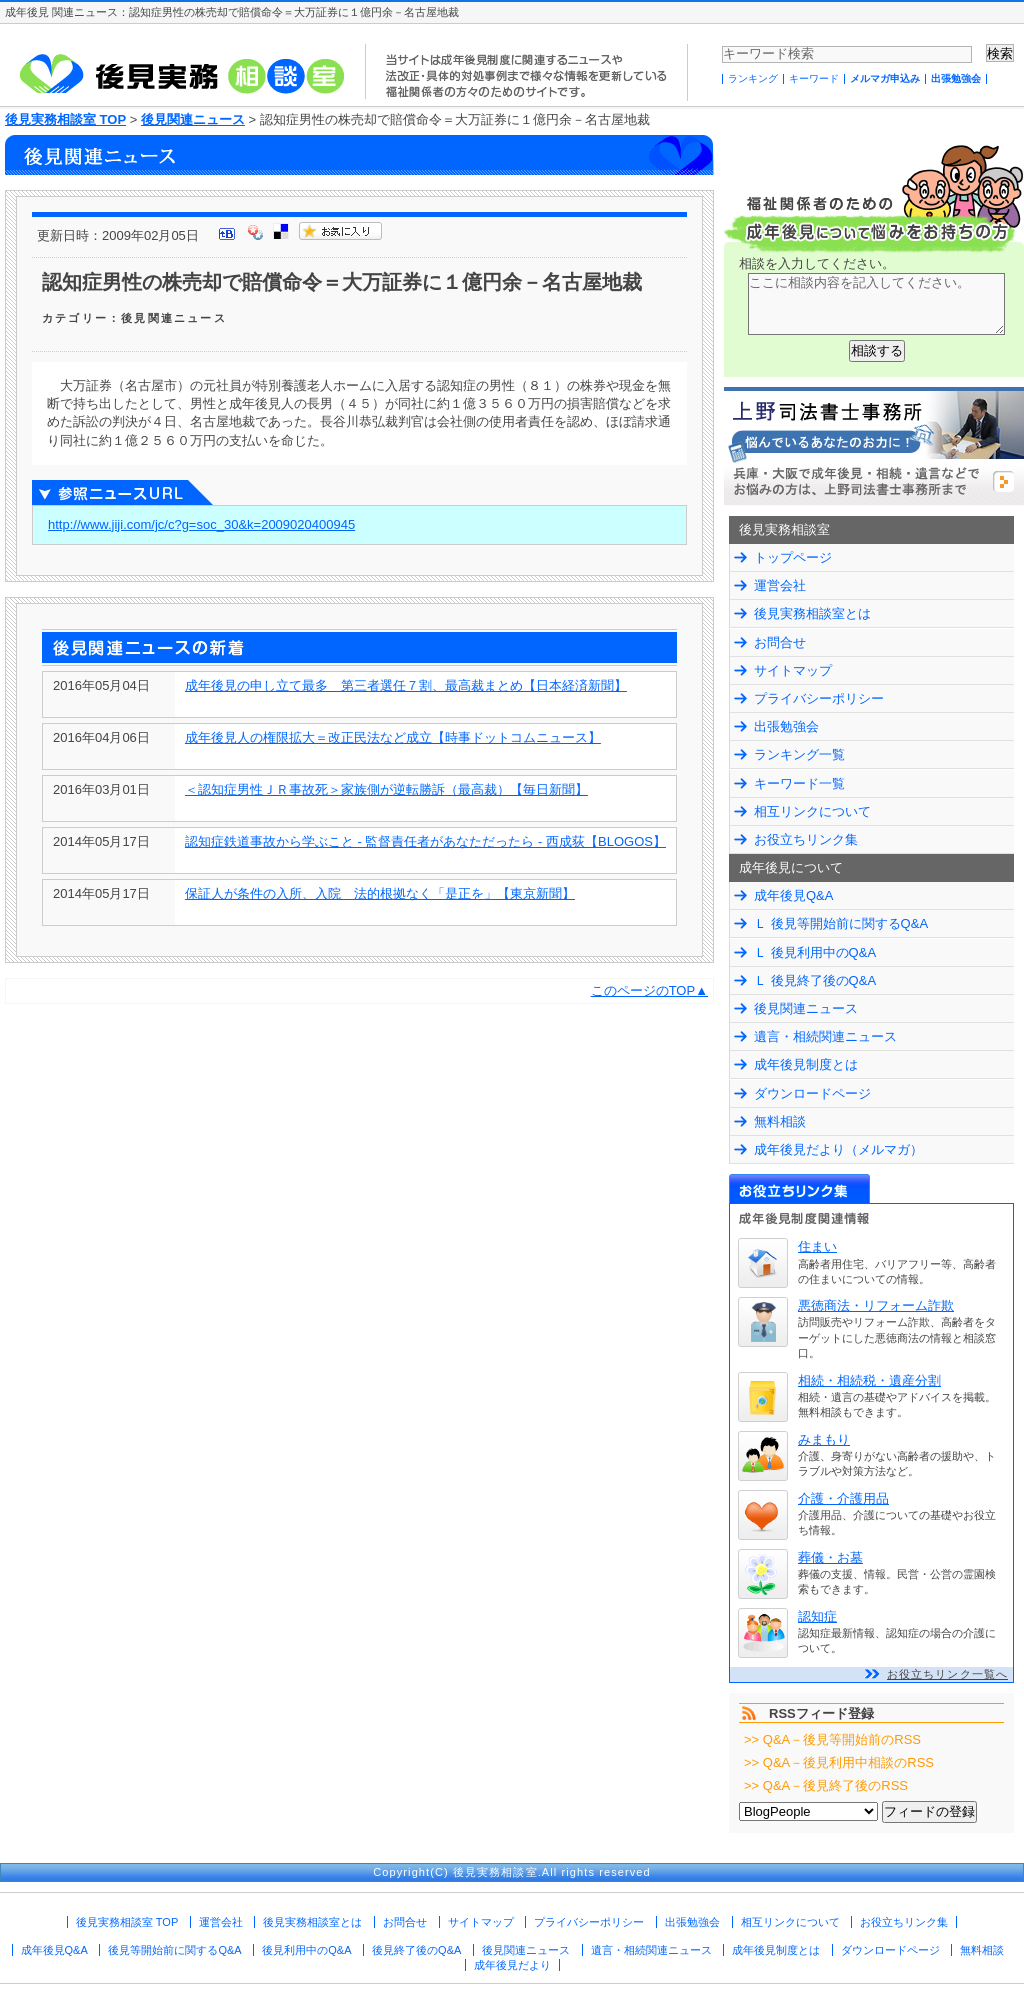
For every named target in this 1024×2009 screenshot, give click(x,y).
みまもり (824, 1439)
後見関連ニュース (193, 119)
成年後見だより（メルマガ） (838, 1149)
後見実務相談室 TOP (65, 119)
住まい (817, 1246)
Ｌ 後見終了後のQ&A (815, 980)
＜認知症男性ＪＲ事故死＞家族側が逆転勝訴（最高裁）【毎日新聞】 (386, 789)
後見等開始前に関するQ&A (174, 1950)
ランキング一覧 (799, 754)
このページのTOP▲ (649, 990)
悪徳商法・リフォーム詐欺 (876, 1305)
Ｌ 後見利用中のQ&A (815, 952)
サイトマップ (793, 670)
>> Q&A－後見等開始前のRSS (832, 1739)
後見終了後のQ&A (416, 1950)
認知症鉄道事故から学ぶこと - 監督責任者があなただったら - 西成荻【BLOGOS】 (425, 841)
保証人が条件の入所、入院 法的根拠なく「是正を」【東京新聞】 (380, 893)
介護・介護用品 (843, 1498)
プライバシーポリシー (819, 698)
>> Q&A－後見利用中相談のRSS (839, 1762)
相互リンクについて (812, 811)
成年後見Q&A (793, 895)
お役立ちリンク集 (806, 839)
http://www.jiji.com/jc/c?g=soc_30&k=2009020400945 (201, 524)
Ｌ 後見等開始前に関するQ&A (841, 923)
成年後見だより (512, 1965)
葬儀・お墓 (830, 1557)
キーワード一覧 (799, 783)
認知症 (817, 1616)
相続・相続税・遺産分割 (869, 1380)
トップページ (793, 557)
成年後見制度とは (806, 1064)
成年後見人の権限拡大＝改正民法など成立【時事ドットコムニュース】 (393, 737)
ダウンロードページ (812, 1093)
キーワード (814, 78)
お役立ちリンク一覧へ (947, 1674)
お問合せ (780, 642)
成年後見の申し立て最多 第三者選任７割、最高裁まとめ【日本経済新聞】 (406, 685)
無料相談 (780, 1121)
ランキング (753, 78)
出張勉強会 (956, 78)
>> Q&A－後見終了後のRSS (826, 1785)
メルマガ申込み (885, 78)
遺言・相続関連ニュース (825, 1036)
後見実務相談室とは (812, 613)
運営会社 (780, 585)
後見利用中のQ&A (306, 1950)
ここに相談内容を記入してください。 (876, 304)
